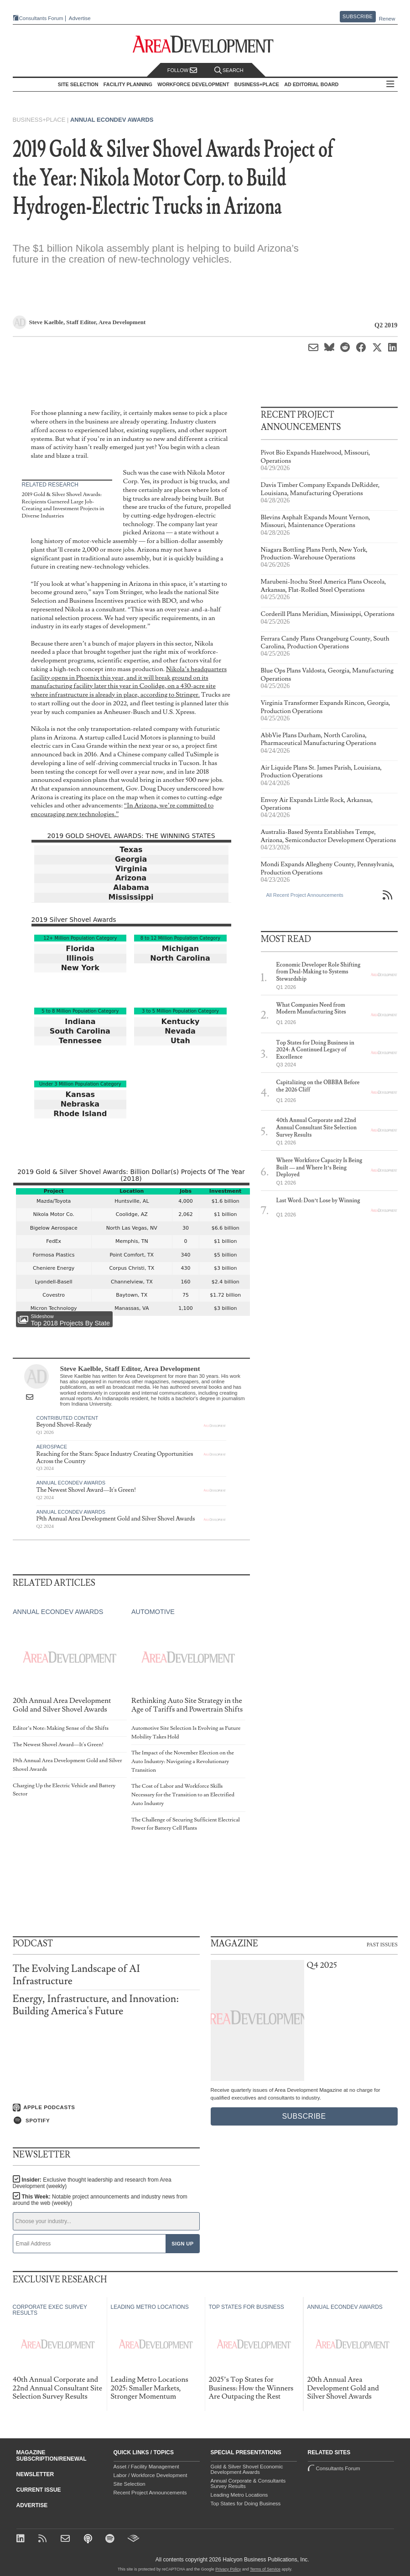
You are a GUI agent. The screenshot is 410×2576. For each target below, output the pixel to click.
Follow (182, 70)
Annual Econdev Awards (112, 119)
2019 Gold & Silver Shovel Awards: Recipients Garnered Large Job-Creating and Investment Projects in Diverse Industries (63, 505)
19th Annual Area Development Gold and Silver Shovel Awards (115, 1519)
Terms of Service (265, 2569)
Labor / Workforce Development (150, 2475)
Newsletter (35, 2474)
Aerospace (51, 1446)
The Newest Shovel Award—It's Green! (86, 1490)
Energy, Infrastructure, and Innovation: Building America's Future (96, 2005)
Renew (387, 18)
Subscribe (358, 16)
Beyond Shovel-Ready (64, 1425)
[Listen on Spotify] (106, 2121)
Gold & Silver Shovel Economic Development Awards (247, 2469)
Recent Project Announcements (150, 2492)
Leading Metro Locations (239, 2495)
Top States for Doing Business (246, 2503)
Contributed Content (67, 1418)
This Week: (100, 2199)
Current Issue (38, 2490)
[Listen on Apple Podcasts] (106, 2107)
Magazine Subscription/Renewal (51, 2455)
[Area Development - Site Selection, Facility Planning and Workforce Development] (205, 44)
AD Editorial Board (311, 84)
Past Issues (382, 1944)
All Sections (390, 84)
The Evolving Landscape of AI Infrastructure (76, 1975)
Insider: (92, 2183)
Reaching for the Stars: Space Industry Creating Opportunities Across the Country (114, 1457)
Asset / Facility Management (146, 2466)
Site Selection (129, 2484)
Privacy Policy (228, 2569)
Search (229, 70)
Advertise (80, 18)
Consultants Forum (41, 18)
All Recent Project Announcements (304, 895)
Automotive (152, 1612)
